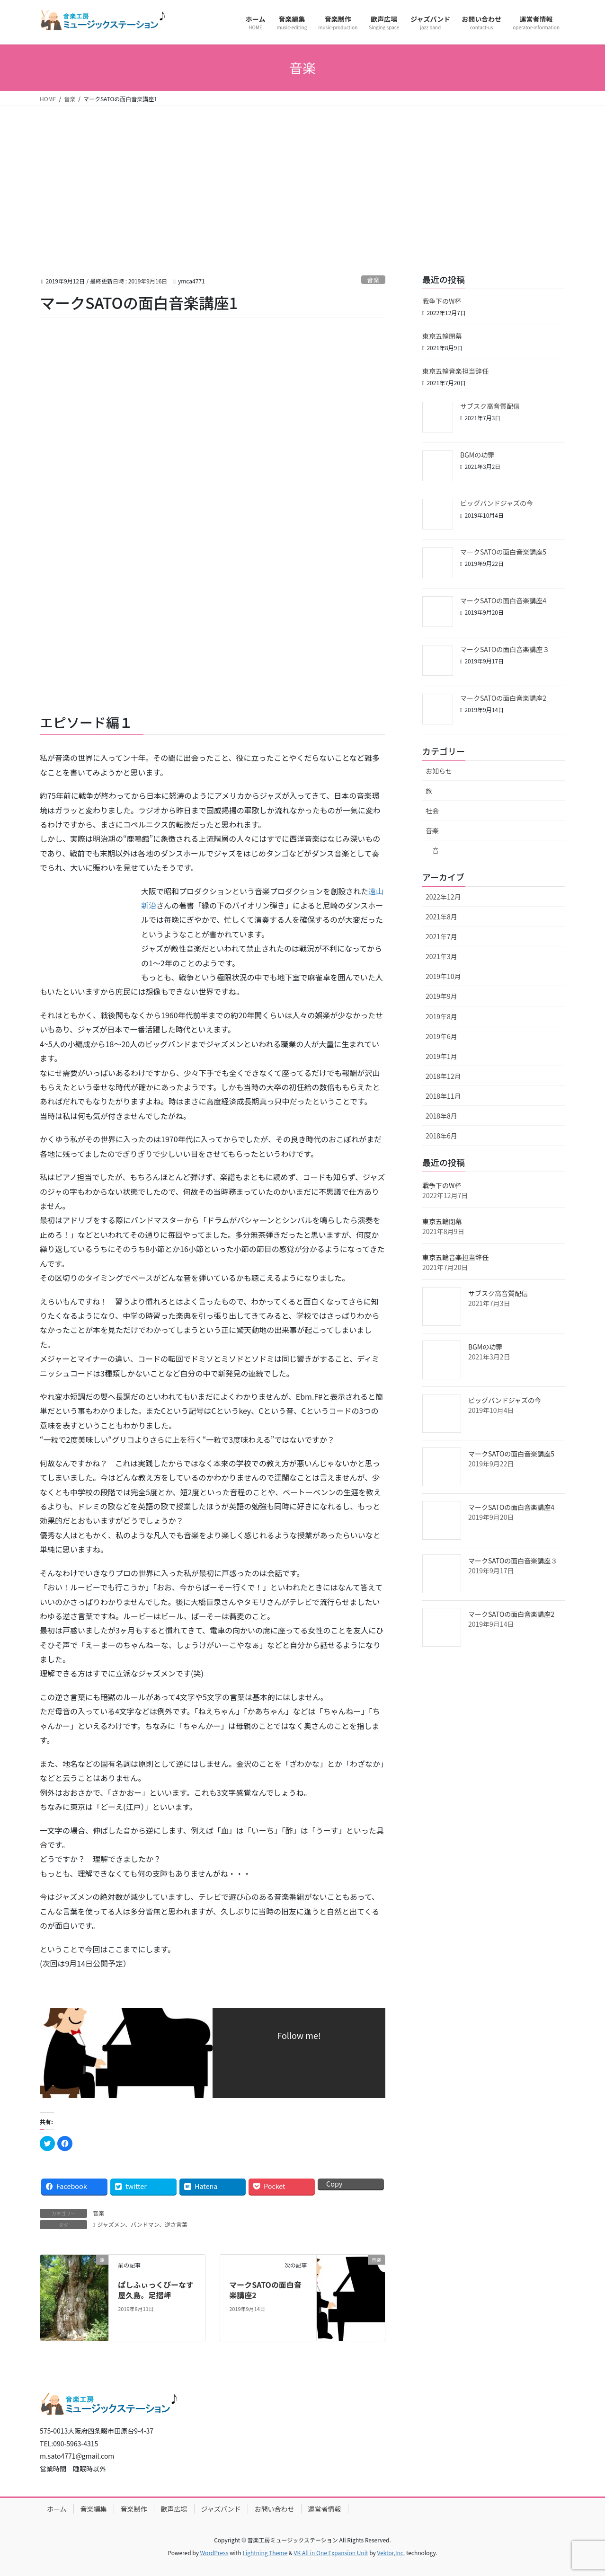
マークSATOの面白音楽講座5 (503, 551)
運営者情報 (324, 2509)
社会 (432, 810)
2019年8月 (441, 1016)
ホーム (57, 2509)
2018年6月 (441, 1135)
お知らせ (439, 771)
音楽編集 (93, 2509)
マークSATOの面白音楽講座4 (503, 600)
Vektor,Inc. (391, 2553)
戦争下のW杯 (441, 301)
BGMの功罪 (477, 454)
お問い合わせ (274, 2509)
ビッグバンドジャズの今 (496, 503)
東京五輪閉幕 (442, 336)
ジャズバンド (221, 2509)
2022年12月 (443, 896)
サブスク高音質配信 (490, 406)
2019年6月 (441, 1036)
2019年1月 (441, 1056)
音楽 (373, 279)
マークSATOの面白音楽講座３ (504, 649)
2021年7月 (441, 936)
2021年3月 (441, 956)
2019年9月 (441, 996)
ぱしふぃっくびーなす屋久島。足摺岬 (156, 2290)
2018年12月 (443, 1076)
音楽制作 (134, 2509)
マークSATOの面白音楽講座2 (265, 2290)
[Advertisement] (302, 177)
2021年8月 (441, 916)
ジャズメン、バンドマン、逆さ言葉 (142, 2224)
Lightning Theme (264, 2553)
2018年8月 (441, 1115)
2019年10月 (443, 976)
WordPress (214, 2553)
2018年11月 (443, 1096)
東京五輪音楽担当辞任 (455, 371)
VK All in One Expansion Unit (331, 2553)
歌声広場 (174, 2509)
